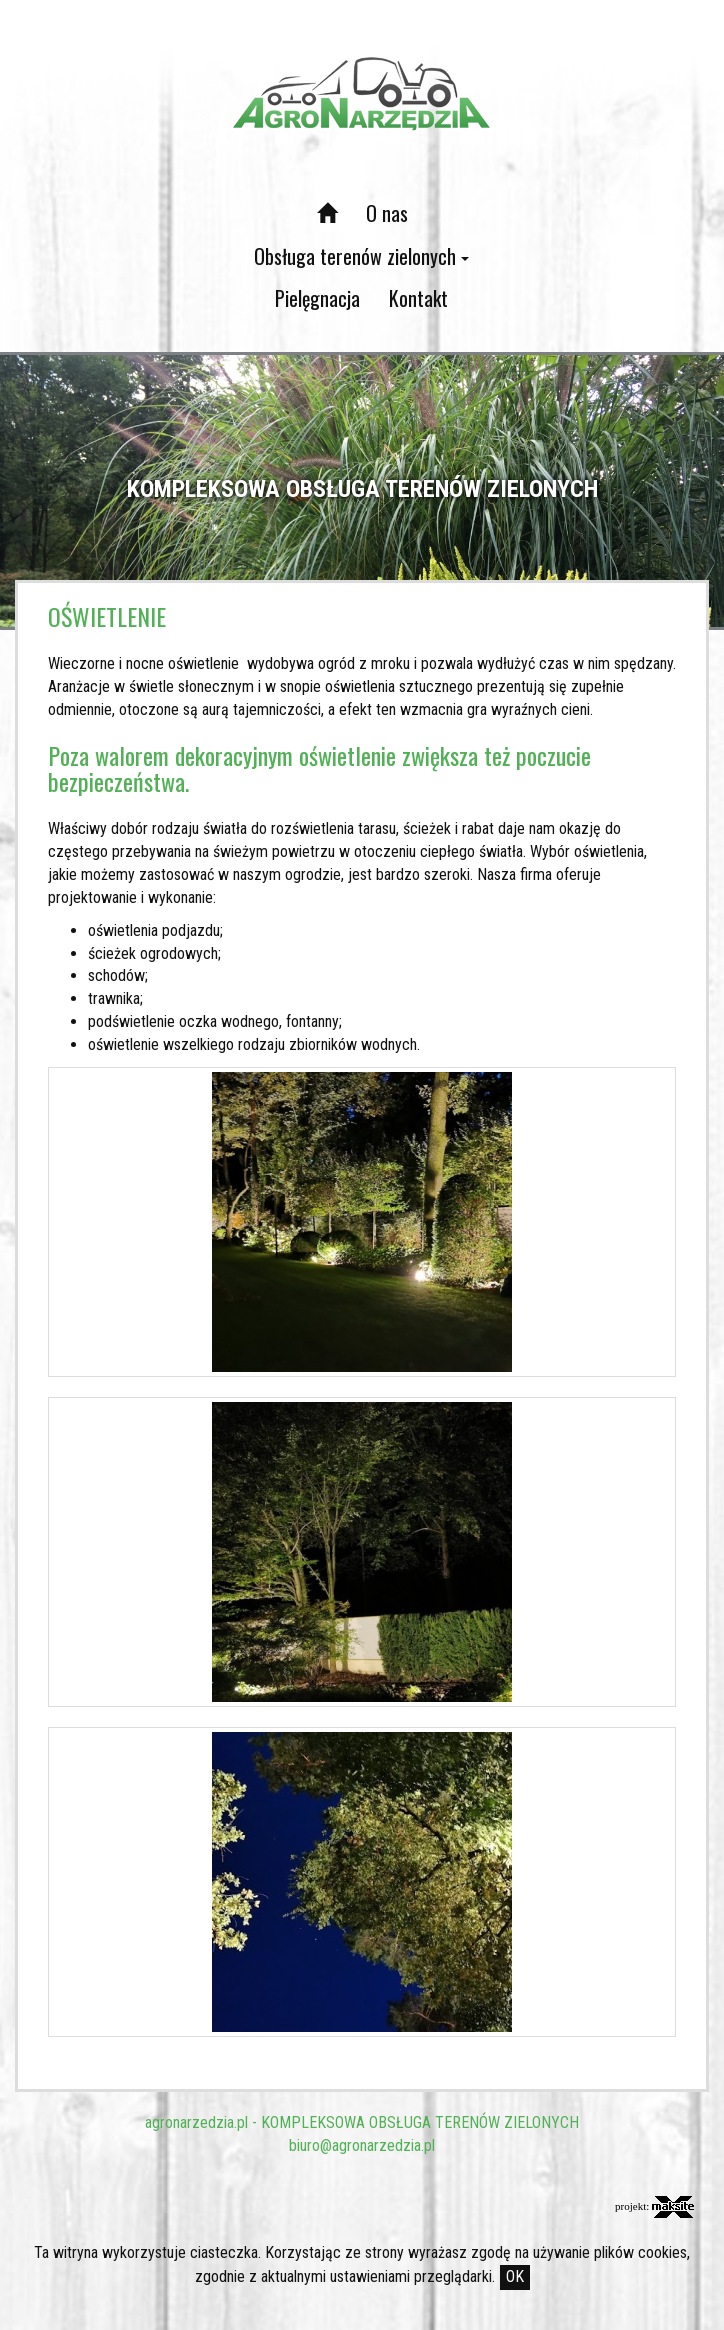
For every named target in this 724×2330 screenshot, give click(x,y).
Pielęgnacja (317, 298)
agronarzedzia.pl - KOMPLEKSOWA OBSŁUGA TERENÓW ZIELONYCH (362, 2122)
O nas (387, 213)
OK (515, 2276)
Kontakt (418, 298)
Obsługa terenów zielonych (361, 256)
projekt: (654, 2207)
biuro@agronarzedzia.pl (362, 2145)
